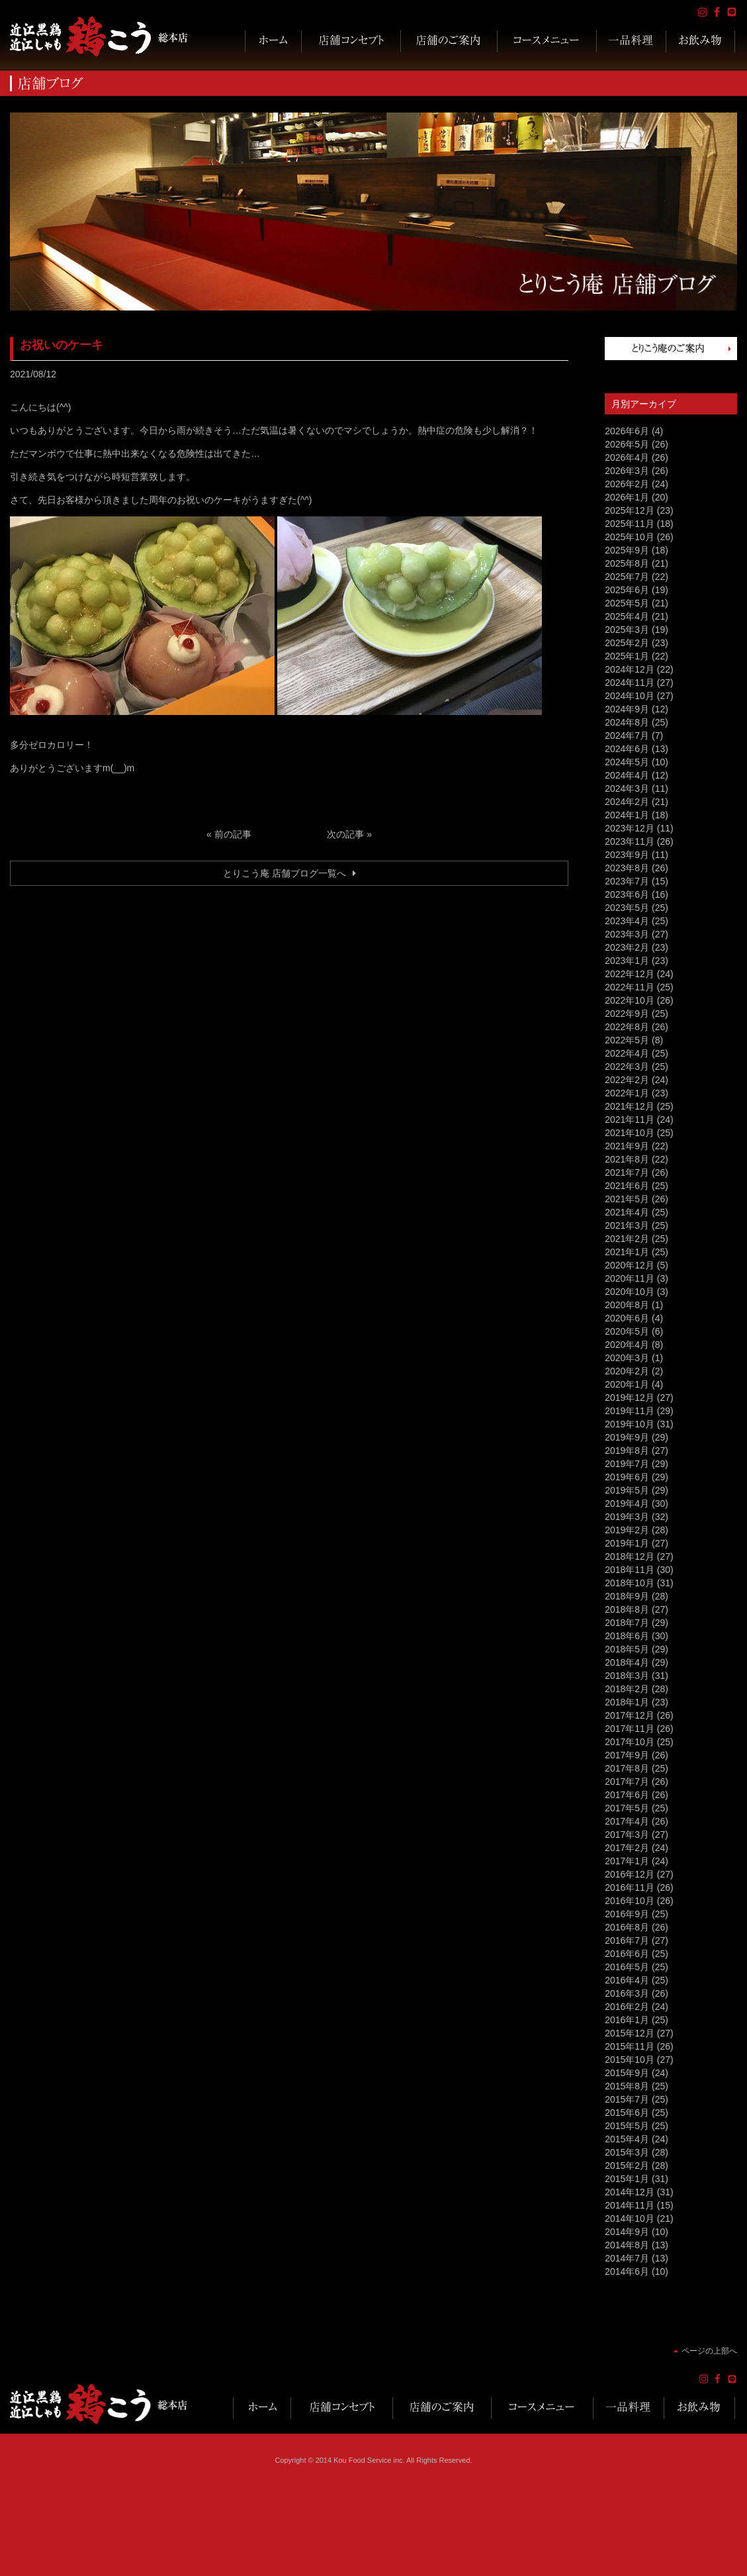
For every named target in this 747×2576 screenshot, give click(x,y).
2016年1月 (627, 2020)
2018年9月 (627, 1596)
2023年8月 (627, 868)
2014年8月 (627, 2245)
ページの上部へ (709, 2351)
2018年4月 (627, 1662)
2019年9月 (627, 1437)
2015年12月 (629, 2033)
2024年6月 (627, 748)
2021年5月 (627, 1199)
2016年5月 (627, 1967)
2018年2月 (627, 1689)
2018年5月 (627, 1649)
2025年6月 (627, 590)
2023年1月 (627, 960)
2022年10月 (629, 1000)
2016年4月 (627, 1980)
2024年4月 (627, 775)
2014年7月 (627, 2258)
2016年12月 (629, 1874)
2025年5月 (627, 603)
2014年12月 (629, 2192)
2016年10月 (629, 1900)
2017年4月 (627, 1821)
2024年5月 (627, 762)
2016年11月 (629, 1887)
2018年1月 (627, 1702)
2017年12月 (629, 1715)
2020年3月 (627, 1358)
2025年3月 (627, 629)
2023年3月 (627, 934)
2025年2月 (627, 643)
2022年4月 (627, 1053)
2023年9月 (627, 854)
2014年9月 (627, 2231)
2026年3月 (627, 470)
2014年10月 (629, 2218)
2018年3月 (627, 1675)
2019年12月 (629, 1397)
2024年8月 (627, 722)
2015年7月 (627, 2099)
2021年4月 (627, 1212)
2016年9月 (627, 1914)
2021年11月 (629, 1119)
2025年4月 (627, 616)
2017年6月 (627, 1794)
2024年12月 (629, 669)
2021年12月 (629, 1106)
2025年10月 (629, 537)
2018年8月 (627, 1609)
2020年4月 (627, 1344)
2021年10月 (629, 1132)
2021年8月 (627, 1159)
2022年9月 (627, 1013)
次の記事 (345, 834)
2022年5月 (627, 1040)
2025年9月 (627, 550)
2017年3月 (627, 1834)
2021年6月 (627, 1185)
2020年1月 (627, 1384)
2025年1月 (627, 656)
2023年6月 (627, 894)
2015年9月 (627, 2073)
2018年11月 (629, 1569)
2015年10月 (629, 2059)
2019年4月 (627, 1503)
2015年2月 (627, 2165)
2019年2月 (627, 1530)
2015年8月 (627, 2086)
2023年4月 (627, 921)
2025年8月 (627, 563)
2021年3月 (627, 1225)
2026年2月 (627, 484)
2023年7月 (627, 881)
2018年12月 (629, 1556)
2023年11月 (629, 841)
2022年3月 (627, 1066)
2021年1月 (627, 1252)
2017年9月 (627, 1755)
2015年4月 (627, 2139)
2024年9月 (627, 709)
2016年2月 (627, 2006)
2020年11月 (629, 1278)
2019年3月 (627, 1516)
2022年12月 (629, 974)
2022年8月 (627, 1027)
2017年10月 (629, 1742)
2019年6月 (627, 1477)
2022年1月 (627, 1093)
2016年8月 (627, 1927)
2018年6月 (627, 1636)
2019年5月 (627, 1490)
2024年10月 (629, 696)
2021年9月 (627, 1146)
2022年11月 (629, 987)
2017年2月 (627, 1847)
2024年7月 (627, 735)
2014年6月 (627, 2271)
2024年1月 (627, 815)
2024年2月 (627, 801)
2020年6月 (627, 1318)
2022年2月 (627, 1079)
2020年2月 (627, 1371)
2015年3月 (627, 2152)
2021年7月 (627, 1172)
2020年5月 (627, 1331)
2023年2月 (627, 947)
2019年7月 (627, 1463)
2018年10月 (629, 1583)
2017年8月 (627, 1768)
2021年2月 (627, 1238)
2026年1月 (627, 497)
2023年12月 (629, 828)
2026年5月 (627, 444)
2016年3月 (627, 1993)
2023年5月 (627, 907)
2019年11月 (629, 1411)
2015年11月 (629, 2046)
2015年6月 (627, 2112)
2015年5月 (627, 2126)
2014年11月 (629, 2205)
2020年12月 (629, 1265)
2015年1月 (627, 2178)
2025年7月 (627, 576)
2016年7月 (627, 1940)
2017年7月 (627, 1781)
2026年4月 (627, 457)
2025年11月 (629, 523)
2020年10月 (629, 1291)
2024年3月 (627, 788)
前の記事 (232, 834)
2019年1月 (627, 1543)
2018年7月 (627, 1622)
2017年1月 (627, 1861)
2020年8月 (627, 1305)
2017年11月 (629, 1728)
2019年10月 (629, 1424)
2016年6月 (627, 1953)
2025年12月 (629, 510)
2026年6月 (627, 431)
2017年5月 (627, 1808)
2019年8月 (627, 1450)
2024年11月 (629, 682)
